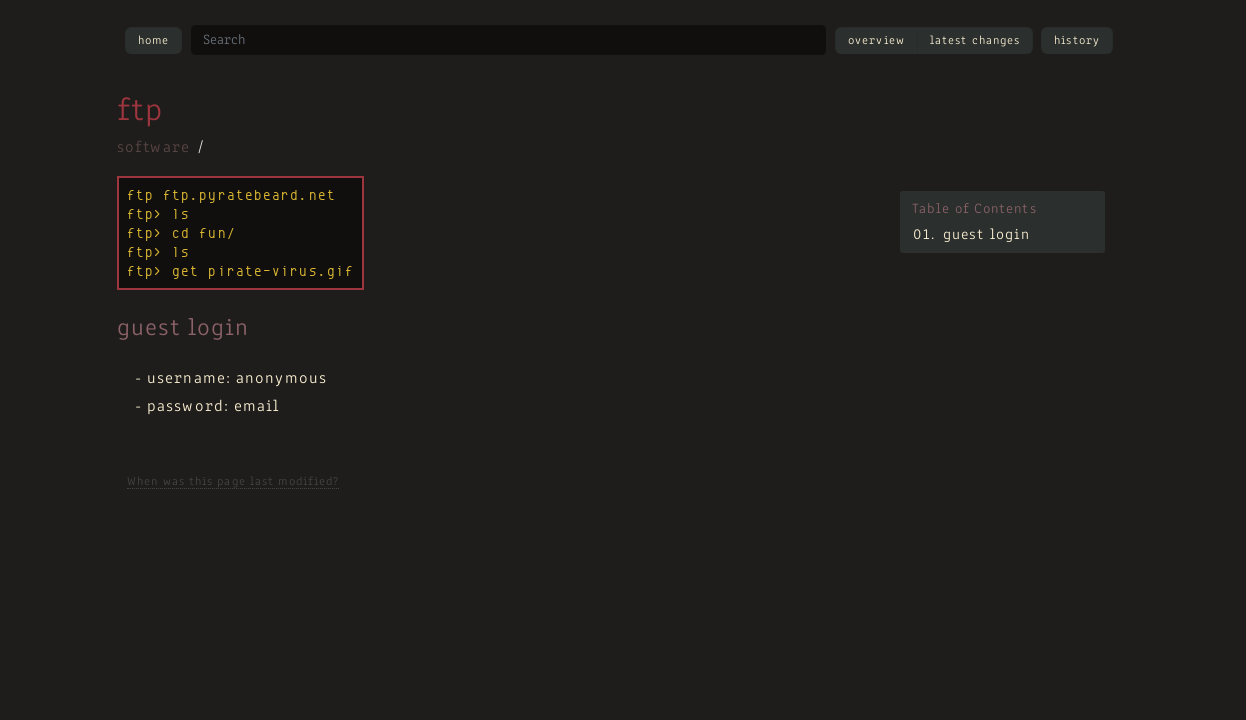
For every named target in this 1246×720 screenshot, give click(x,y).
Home (153, 41)
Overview (876, 41)
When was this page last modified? (233, 482)
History (1077, 41)
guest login (986, 235)
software (153, 148)
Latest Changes (975, 41)
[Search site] (508, 40)
